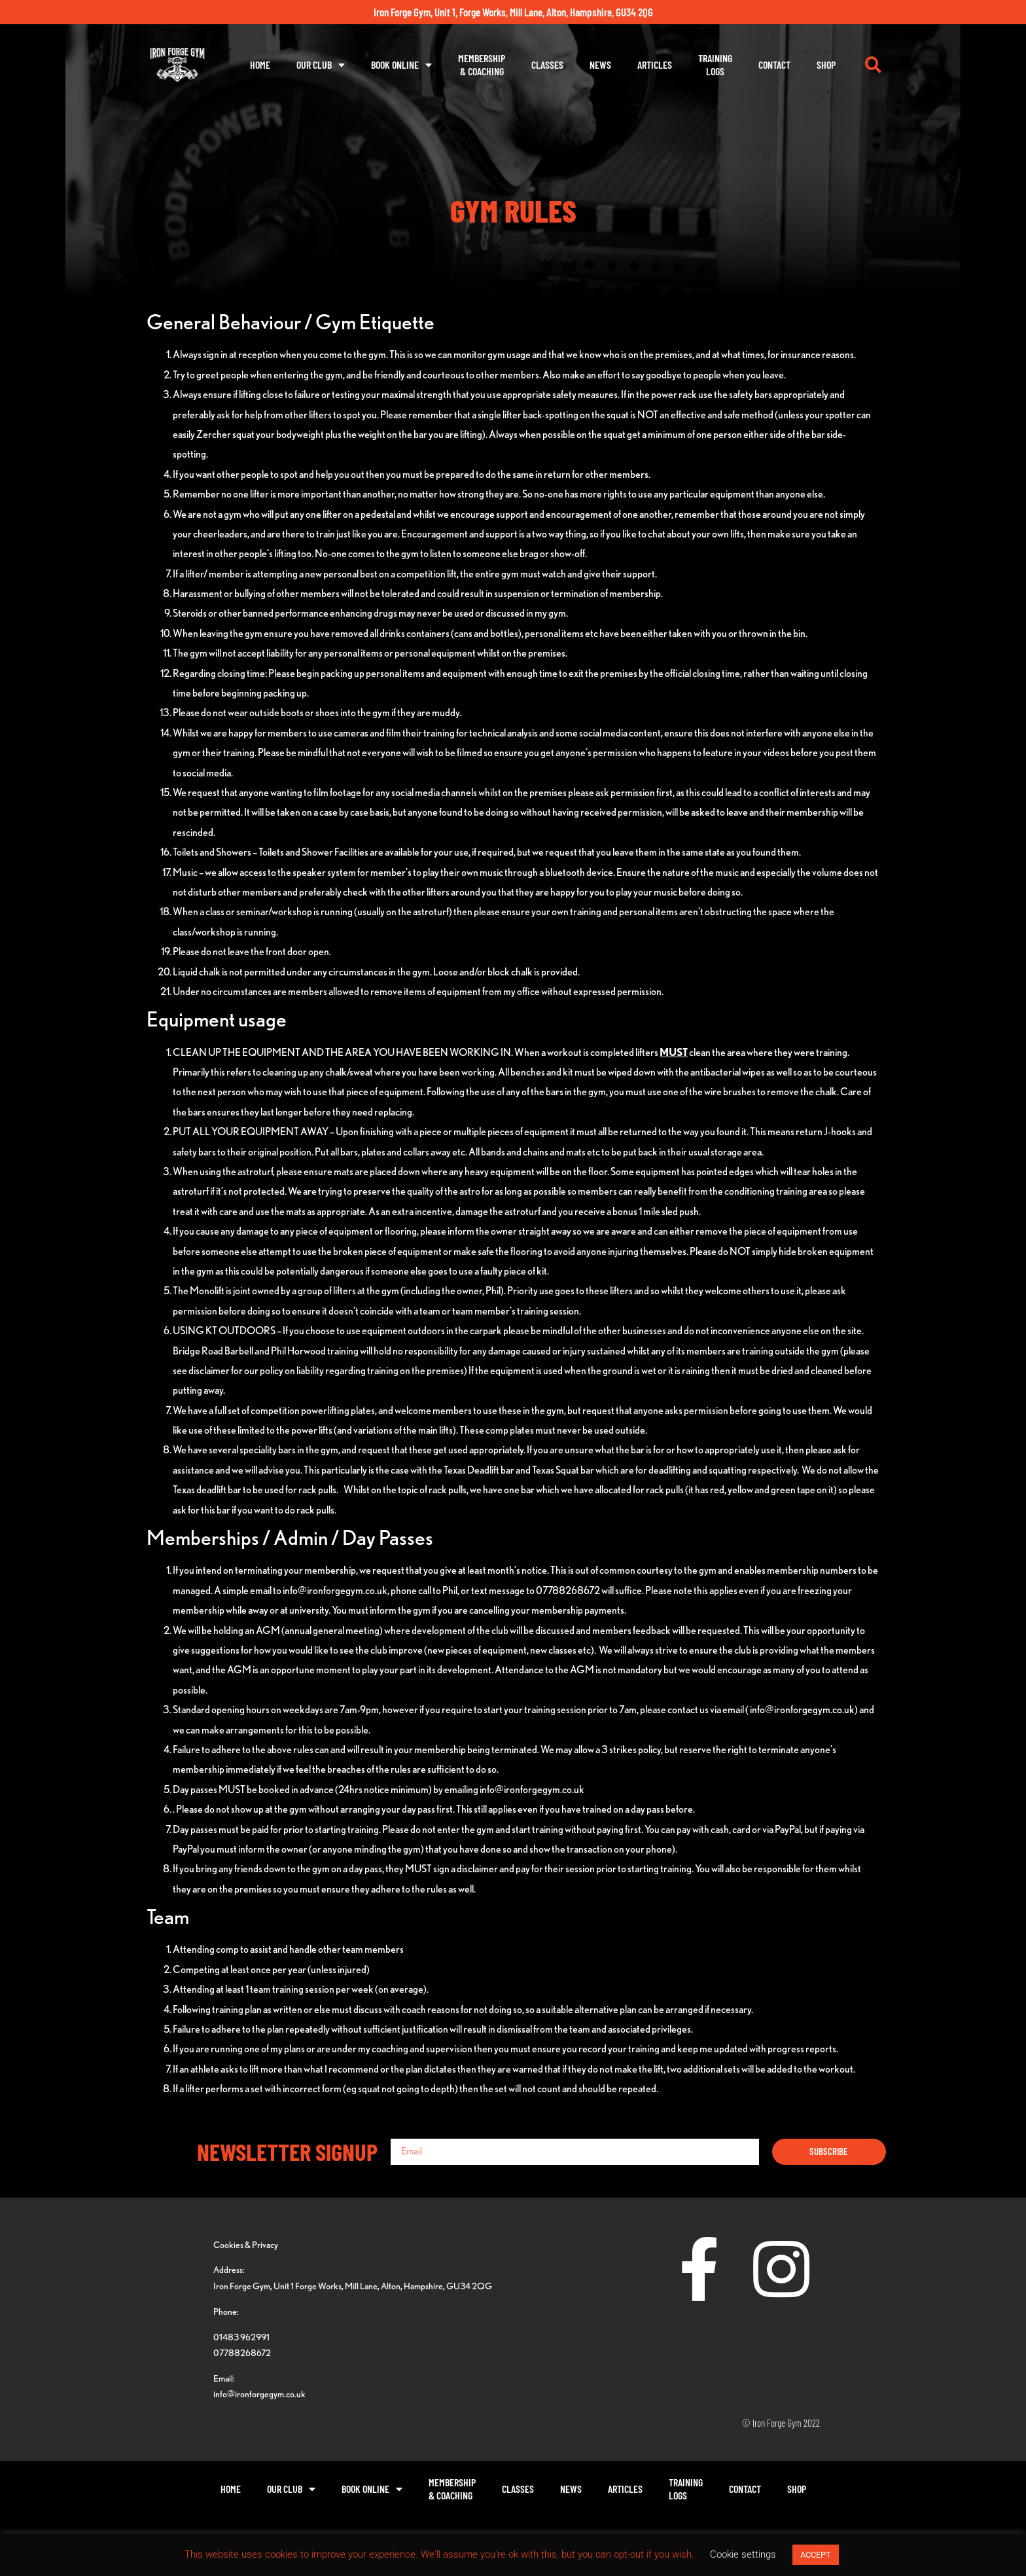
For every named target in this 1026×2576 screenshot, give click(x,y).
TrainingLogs (715, 64)
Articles (654, 64)
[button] (873, 65)
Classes (547, 64)
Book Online (401, 65)
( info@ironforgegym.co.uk (800, 1709)
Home (260, 64)
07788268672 (242, 2352)
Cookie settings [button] (743, 2554)
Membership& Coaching (481, 64)
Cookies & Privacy (245, 2244)
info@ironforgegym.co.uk (335, 1590)
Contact (774, 64)
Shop (826, 64)
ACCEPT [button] (815, 2555)
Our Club (320, 65)
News (600, 64)
